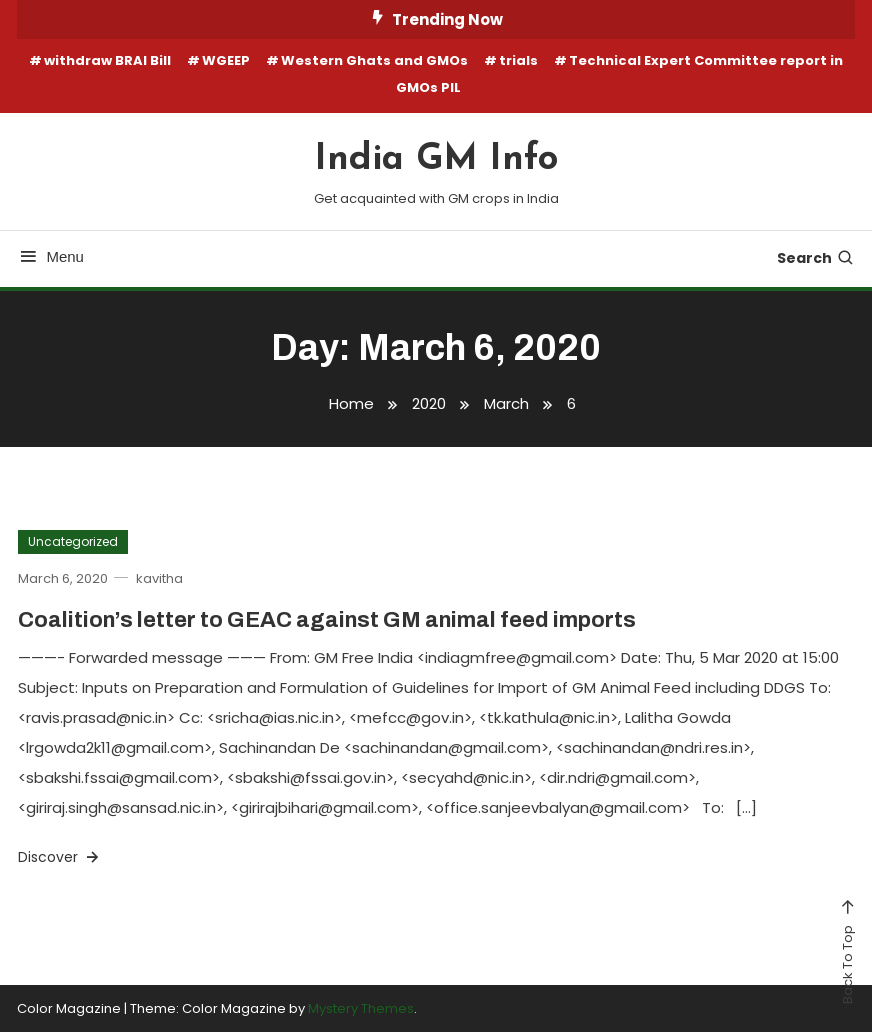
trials (518, 60)
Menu (50, 256)
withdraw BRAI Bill (107, 60)
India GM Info (436, 160)
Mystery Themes (361, 1008)
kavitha (159, 578)
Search (816, 258)
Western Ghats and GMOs (374, 60)
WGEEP (226, 60)
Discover (60, 857)
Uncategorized (73, 541)
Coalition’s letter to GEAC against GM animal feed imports (327, 620)
